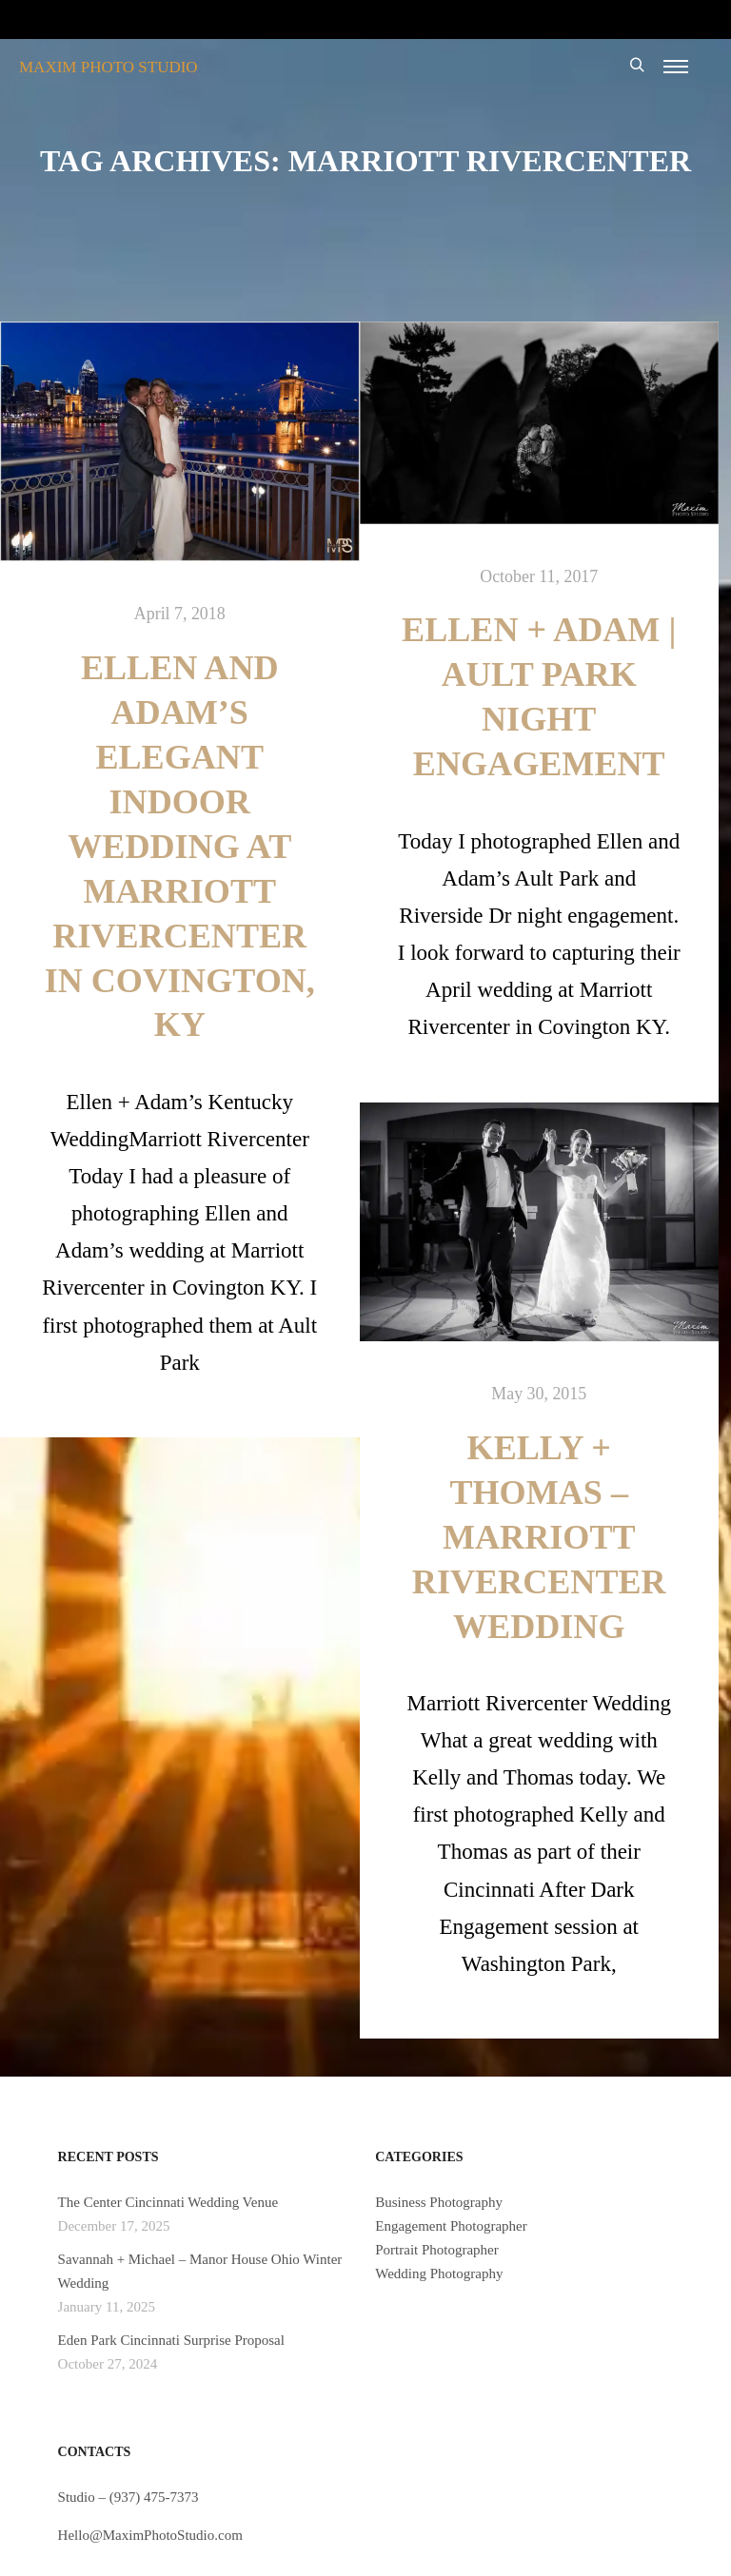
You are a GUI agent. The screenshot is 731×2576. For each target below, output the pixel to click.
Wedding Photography (439, 2273)
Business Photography (439, 2202)
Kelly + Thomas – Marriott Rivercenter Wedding (539, 1537)
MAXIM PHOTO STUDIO (108, 67)
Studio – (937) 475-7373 (128, 2497)
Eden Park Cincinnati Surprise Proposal (171, 2340)
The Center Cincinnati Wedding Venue (168, 2202)
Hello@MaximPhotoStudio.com (150, 2535)
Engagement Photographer (451, 2226)
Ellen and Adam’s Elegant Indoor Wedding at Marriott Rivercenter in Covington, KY (180, 846)
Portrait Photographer (437, 2249)
